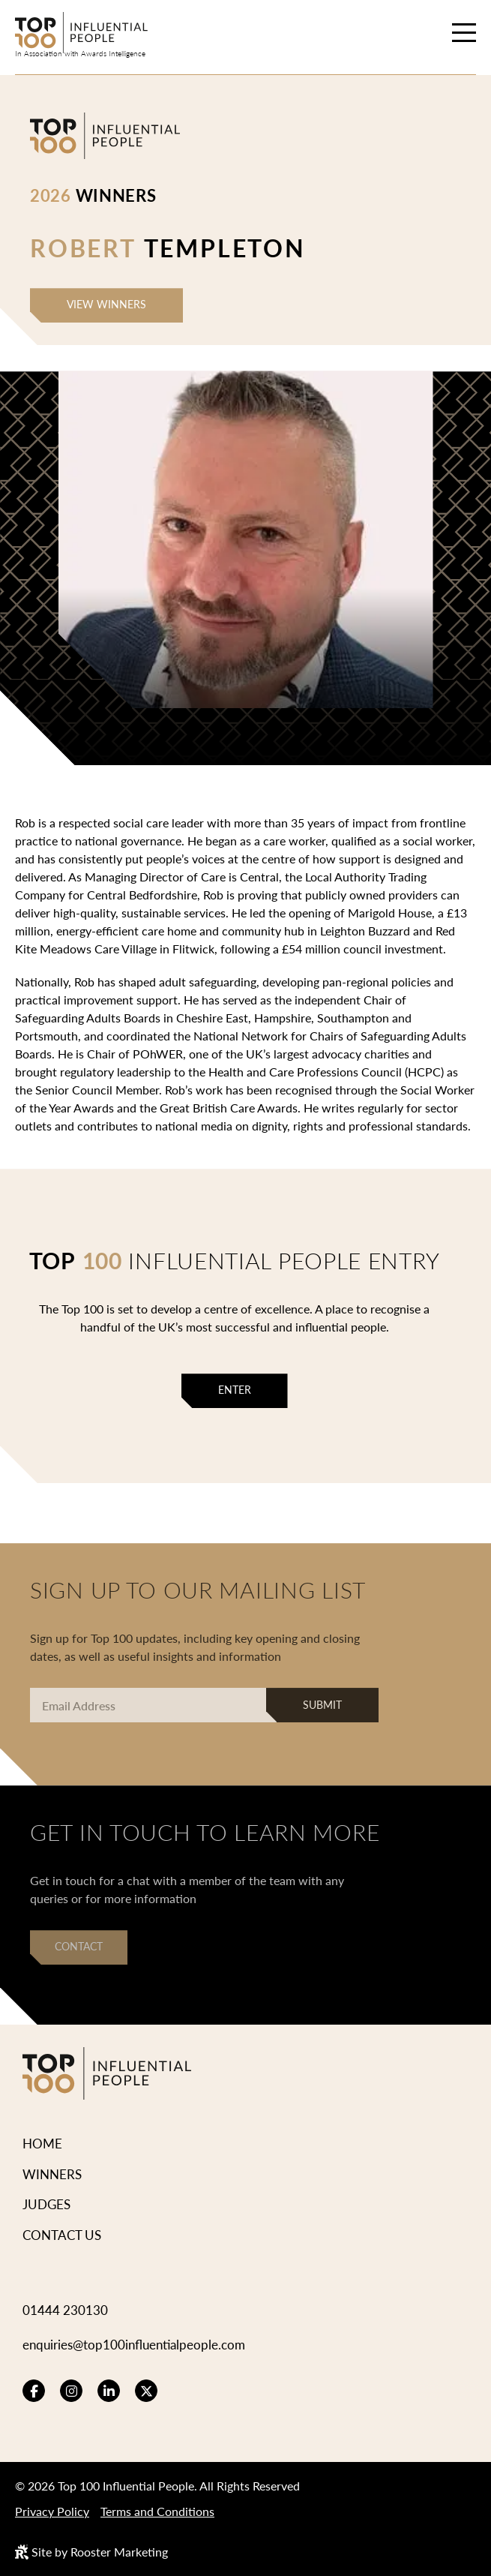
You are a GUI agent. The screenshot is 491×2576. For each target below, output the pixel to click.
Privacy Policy (52, 2511)
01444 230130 (65, 2310)
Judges (46, 2204)
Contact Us (61, 2235)
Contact (79, 1946)
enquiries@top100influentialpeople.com (133, 2344)
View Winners (106, 304)
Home (42, 2143)
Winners (52, 2174)
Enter (234, 1390)
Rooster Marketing (119, 2551)
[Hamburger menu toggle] (464, 35)
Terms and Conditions (157, 2511)
